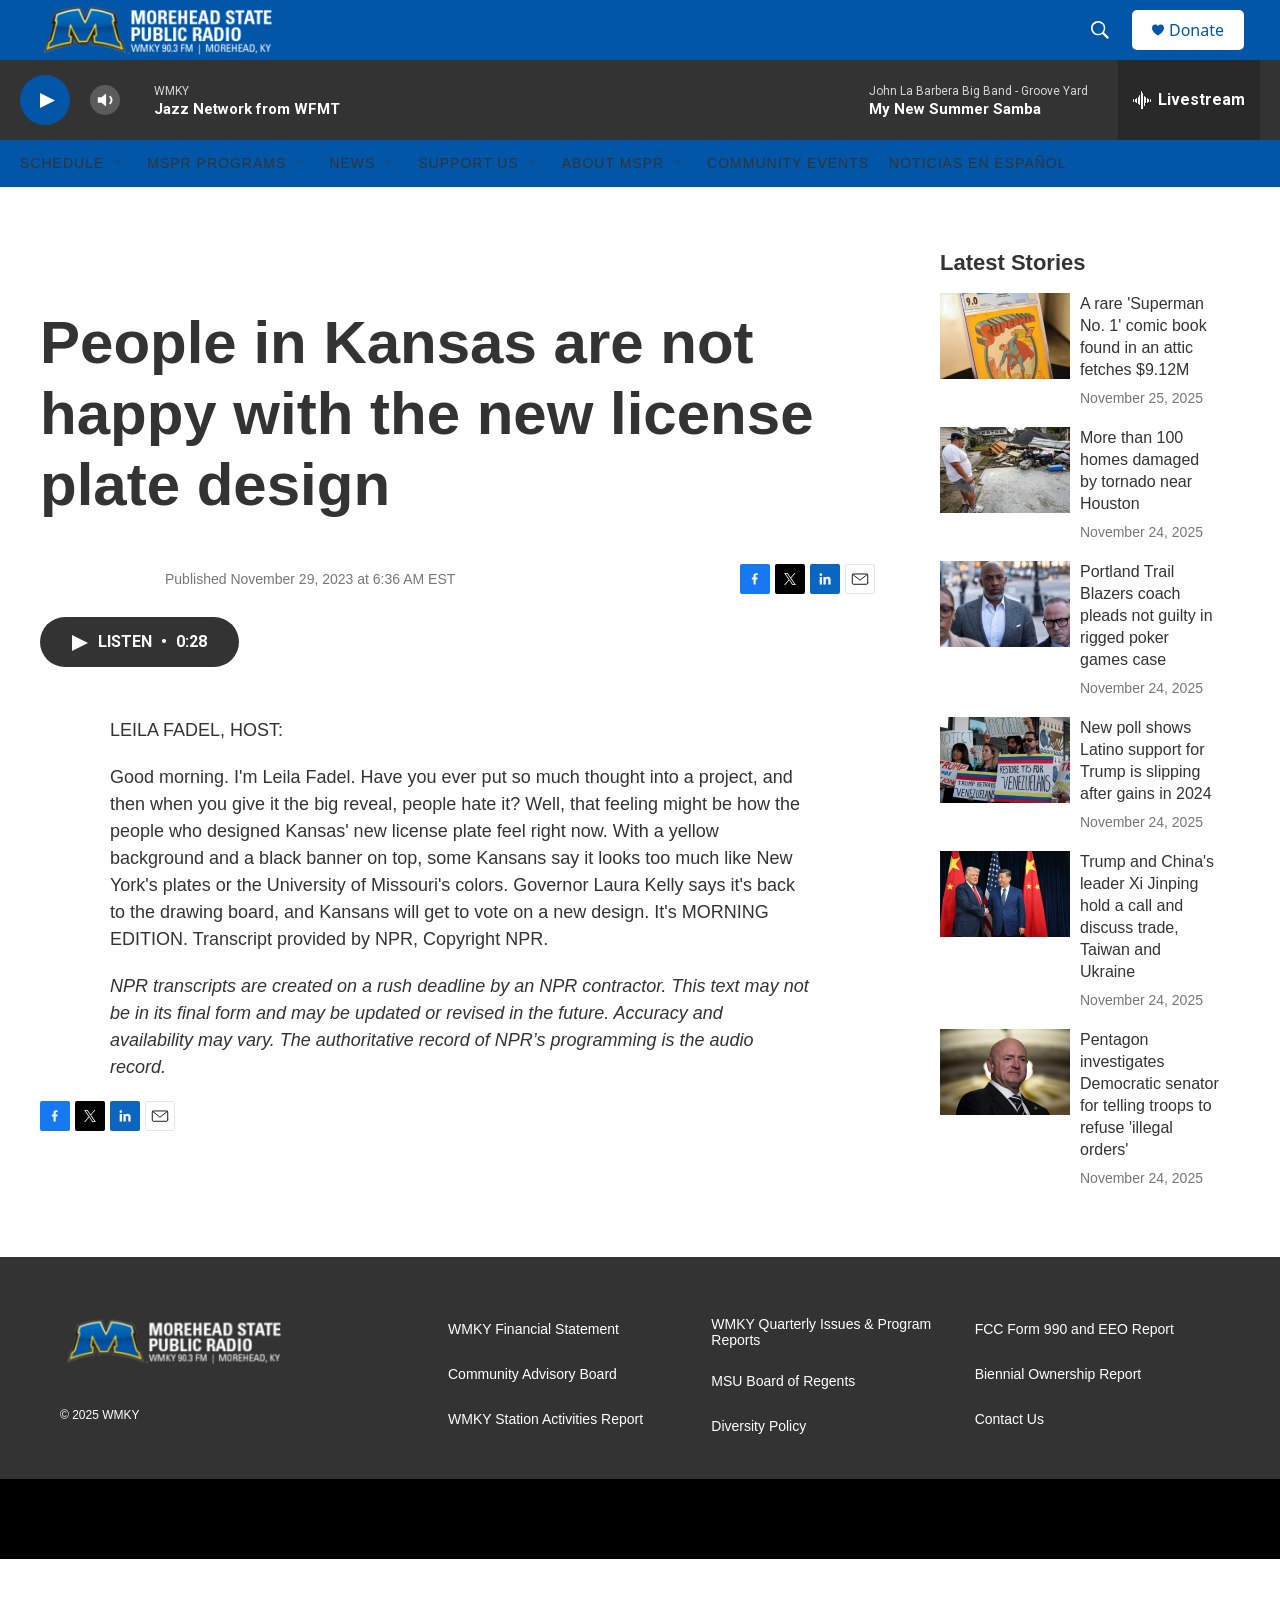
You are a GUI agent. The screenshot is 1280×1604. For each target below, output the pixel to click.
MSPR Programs (216, 208)
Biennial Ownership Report (1058, 1419)
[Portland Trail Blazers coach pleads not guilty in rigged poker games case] (1005, 649)
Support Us (468, 208)
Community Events (788, 208)
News (352, 208)
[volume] (105, 145)
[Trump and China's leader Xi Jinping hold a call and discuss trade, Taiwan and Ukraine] (1005, 939)
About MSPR (613, 208)
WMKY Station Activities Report (545, 1464)
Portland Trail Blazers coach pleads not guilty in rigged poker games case (1146, 660)
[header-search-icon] (1109, 53)
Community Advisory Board (532, 1419)
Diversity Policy (758, 1471)
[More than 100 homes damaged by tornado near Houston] (1005, 515)
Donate (1209, 52)
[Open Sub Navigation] (119, 208)
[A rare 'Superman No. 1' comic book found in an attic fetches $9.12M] (1005, 381)
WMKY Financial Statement (533, 1374)
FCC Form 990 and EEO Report (1074, 1374)
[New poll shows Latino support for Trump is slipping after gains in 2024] (1005, 805)
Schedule (62, 208)
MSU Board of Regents (783, 1426)
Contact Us (1009, 1464)
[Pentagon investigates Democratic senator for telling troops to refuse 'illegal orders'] (1005, 1117)
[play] (45, 145)
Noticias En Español (977, 208)
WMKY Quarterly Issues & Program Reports (821, 1377)
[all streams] (1189, 145)
